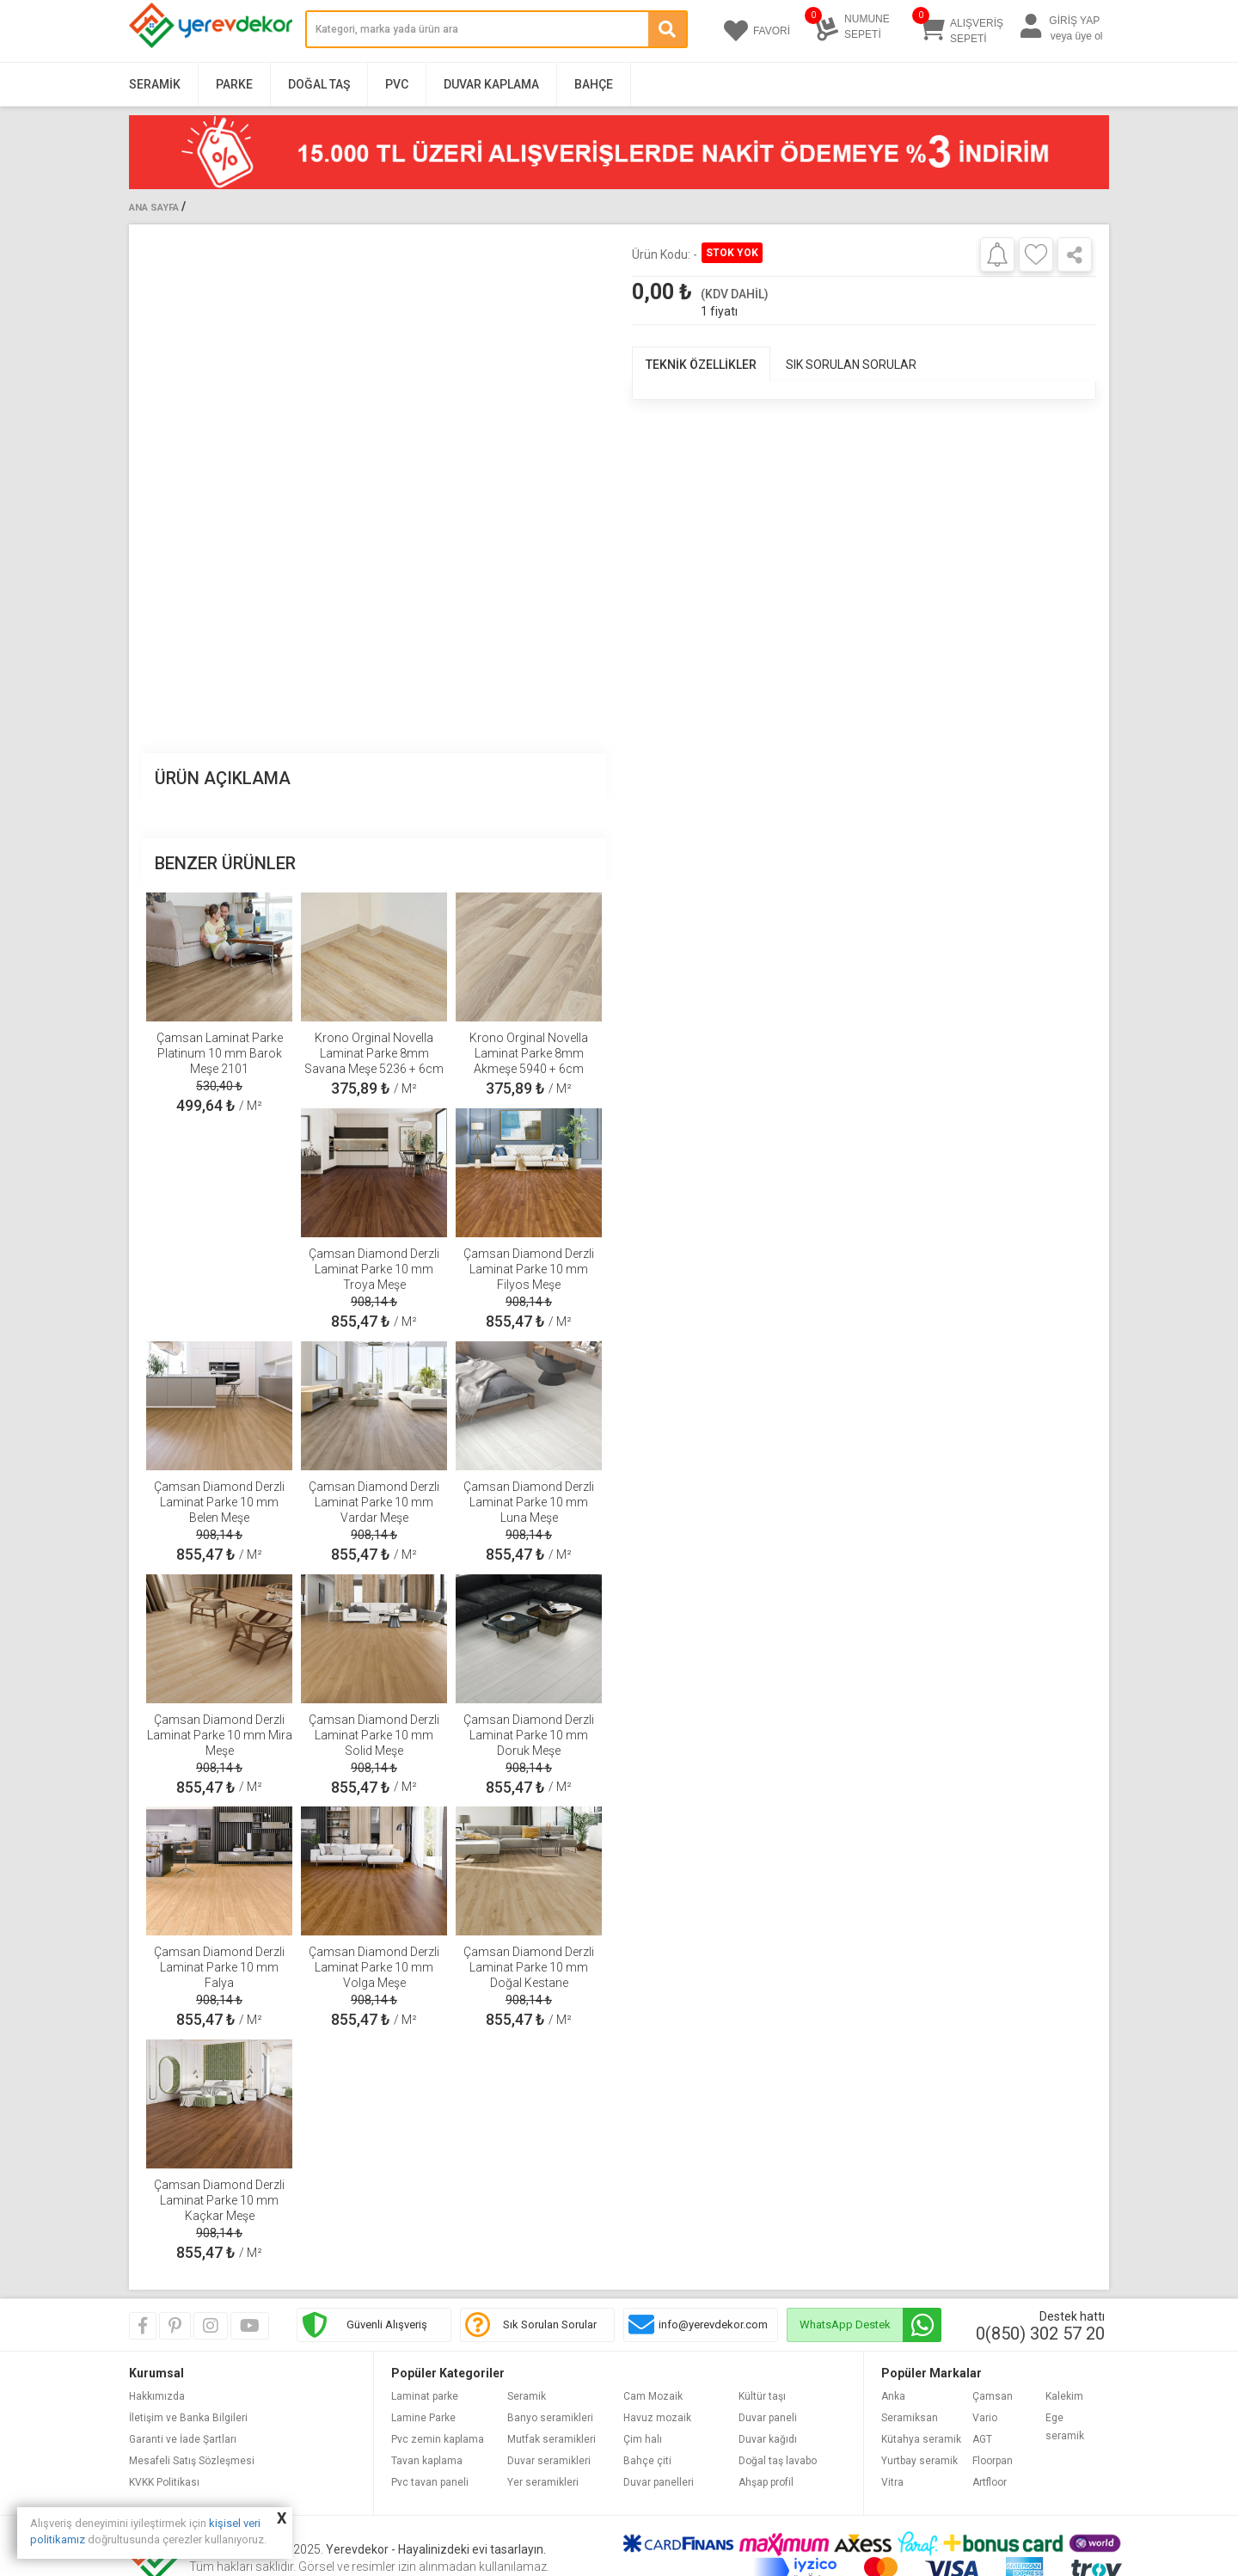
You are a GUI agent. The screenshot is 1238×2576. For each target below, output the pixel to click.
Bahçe (593, 84)
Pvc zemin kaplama (437, 2439)
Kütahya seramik (921, 2439)
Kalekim (1064, 2396)
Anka (893, 2396)
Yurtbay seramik (919, 2461)
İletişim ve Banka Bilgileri (188, 2418)
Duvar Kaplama (491, 84)
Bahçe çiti (647, 2461)
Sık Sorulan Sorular (550, 2324)
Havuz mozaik (657, 2418)
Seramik (155, 84)
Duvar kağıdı (768, 2439)
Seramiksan (909, 2418)
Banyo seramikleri (550, 2418)
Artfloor (989, 2482)
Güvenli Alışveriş (386, 2324)
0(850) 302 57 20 (1040, 2333)
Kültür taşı (762, 2396)
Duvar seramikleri (549, 2461)
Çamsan (992, 2396)
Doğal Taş (319, 84)
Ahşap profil (766, 2482)
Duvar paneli (768, 2418)
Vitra (892, 2482)
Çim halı (642, 2439)
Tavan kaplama (427, 2461)
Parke (234, 84)
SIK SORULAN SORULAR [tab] (851, 364)
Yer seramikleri (543, 2482)
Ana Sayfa (154, 207)
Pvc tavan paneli (430, 2482)
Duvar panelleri (658, 2482)
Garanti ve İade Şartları (182, 2439)
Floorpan (992, 2461)
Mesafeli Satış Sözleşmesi (191, 2461)
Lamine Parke (423, 2418)
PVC (396, 84)
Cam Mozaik (653, 2396)
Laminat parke (424, 2396)
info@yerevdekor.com (713, 2324)
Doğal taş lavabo (778, 2461)
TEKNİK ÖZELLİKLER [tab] (701, 364)
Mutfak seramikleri (551, 2439)
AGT (982, 2439)
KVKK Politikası (164, 2482)
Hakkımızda (157, 2396)
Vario (984, 2418)
